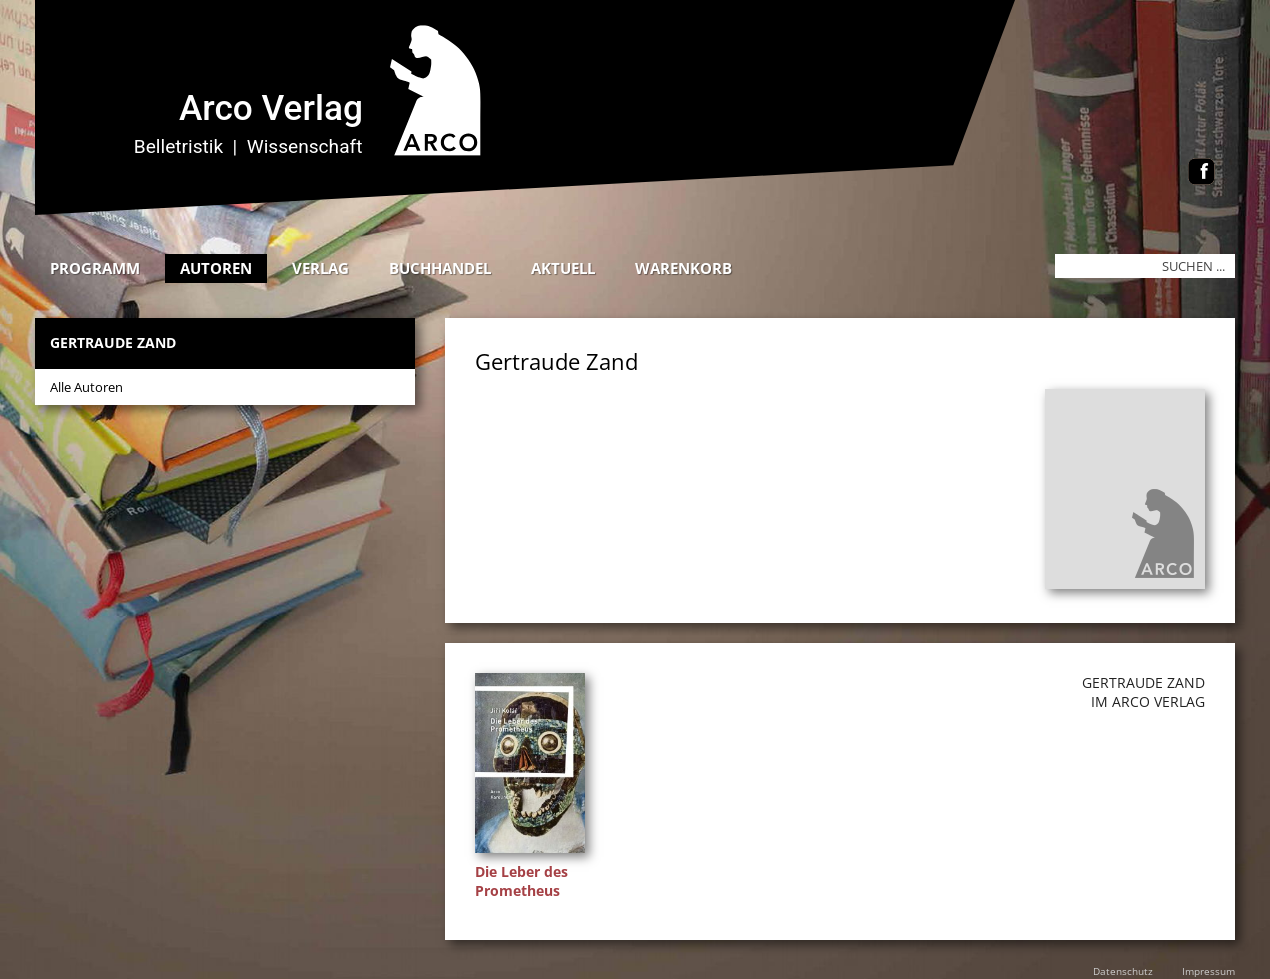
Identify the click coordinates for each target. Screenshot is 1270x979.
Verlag (320, 268)
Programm (95, 268)
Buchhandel (440, 268)
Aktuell (563, 268)
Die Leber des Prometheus (521, 881)
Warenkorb (683, 268)
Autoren (216, 268)
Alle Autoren (86, 387)
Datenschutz (1123, 971)
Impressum (1208, 971)
